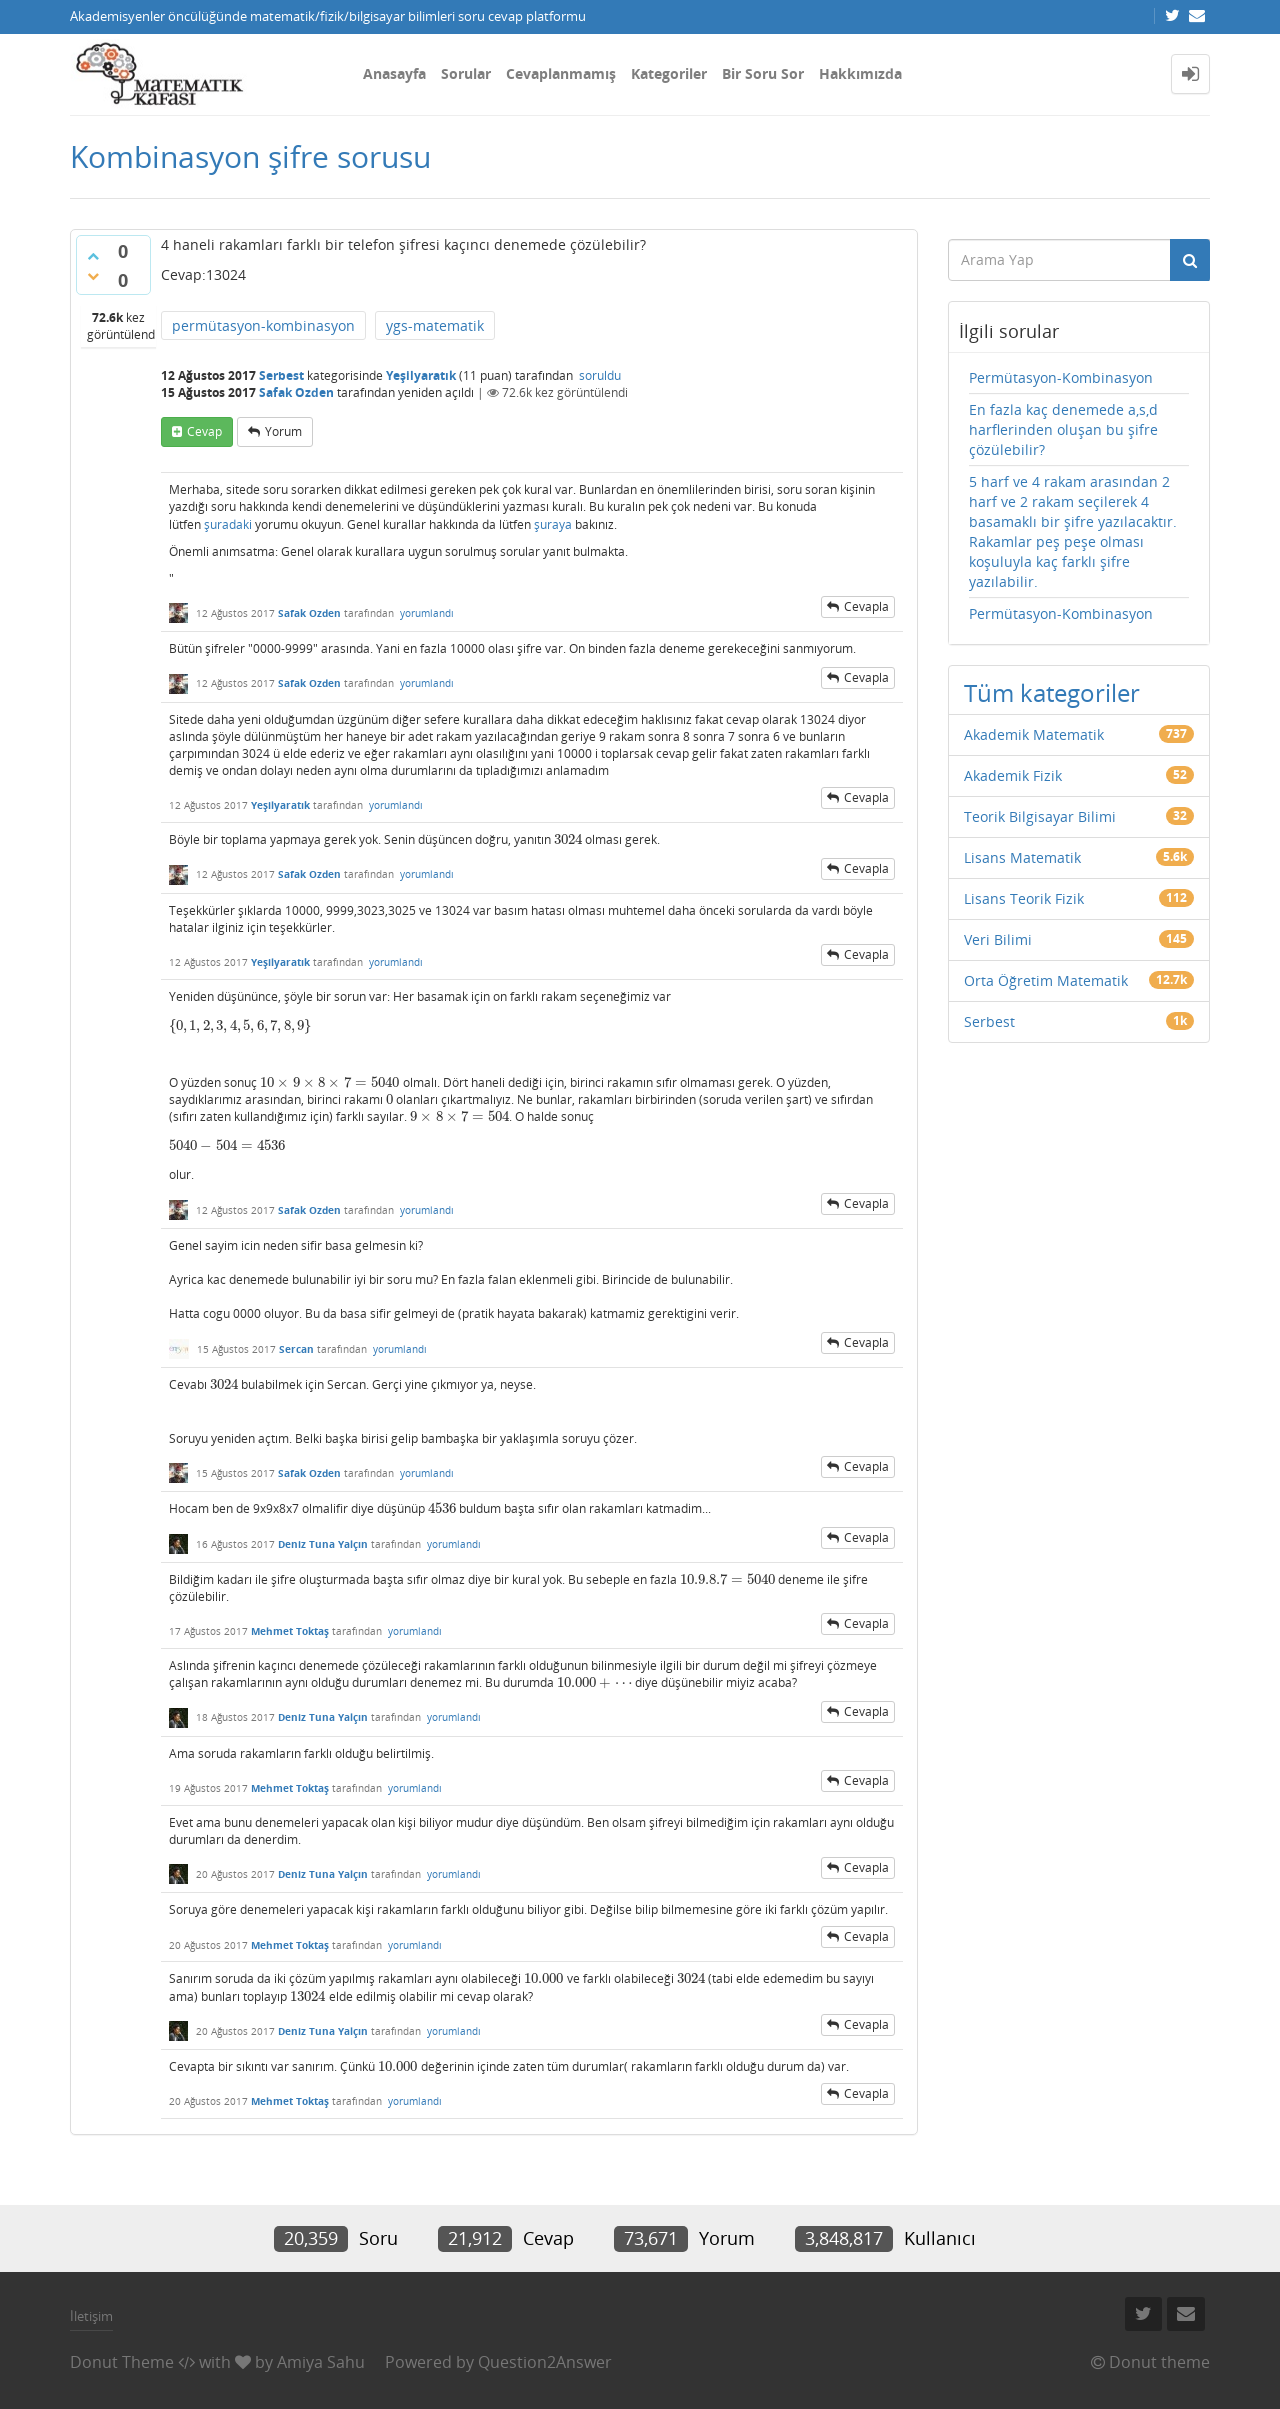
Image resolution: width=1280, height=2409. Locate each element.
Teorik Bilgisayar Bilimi (1040, 816)
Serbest (281, 375)
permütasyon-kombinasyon (263, 325)
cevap (204, 431)
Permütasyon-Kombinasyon (1061, 377)
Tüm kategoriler (1052, 692)
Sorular (466, 73)
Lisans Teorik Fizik (1024, 898)
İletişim (91, 2316)
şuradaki (228, 524)
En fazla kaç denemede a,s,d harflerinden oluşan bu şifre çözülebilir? (1063, 429)
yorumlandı (427, 613)
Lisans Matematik (1022, 857)
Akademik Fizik (1013, 775)
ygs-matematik (435, 325)
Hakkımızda (860, 73)
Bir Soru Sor (763, 73)
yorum (283, 431)
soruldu (600, 375)
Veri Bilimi (998, 939)
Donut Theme (122, 2362)
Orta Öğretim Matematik (1046, 980)
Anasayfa (394, 73)
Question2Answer (545, 2362)
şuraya (553, 524)
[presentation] (568, 839)
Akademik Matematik (1034, 734)
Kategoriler (669, 73)
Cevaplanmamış (561, 73)
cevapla (866, 606)
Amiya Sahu (321, 2362)
